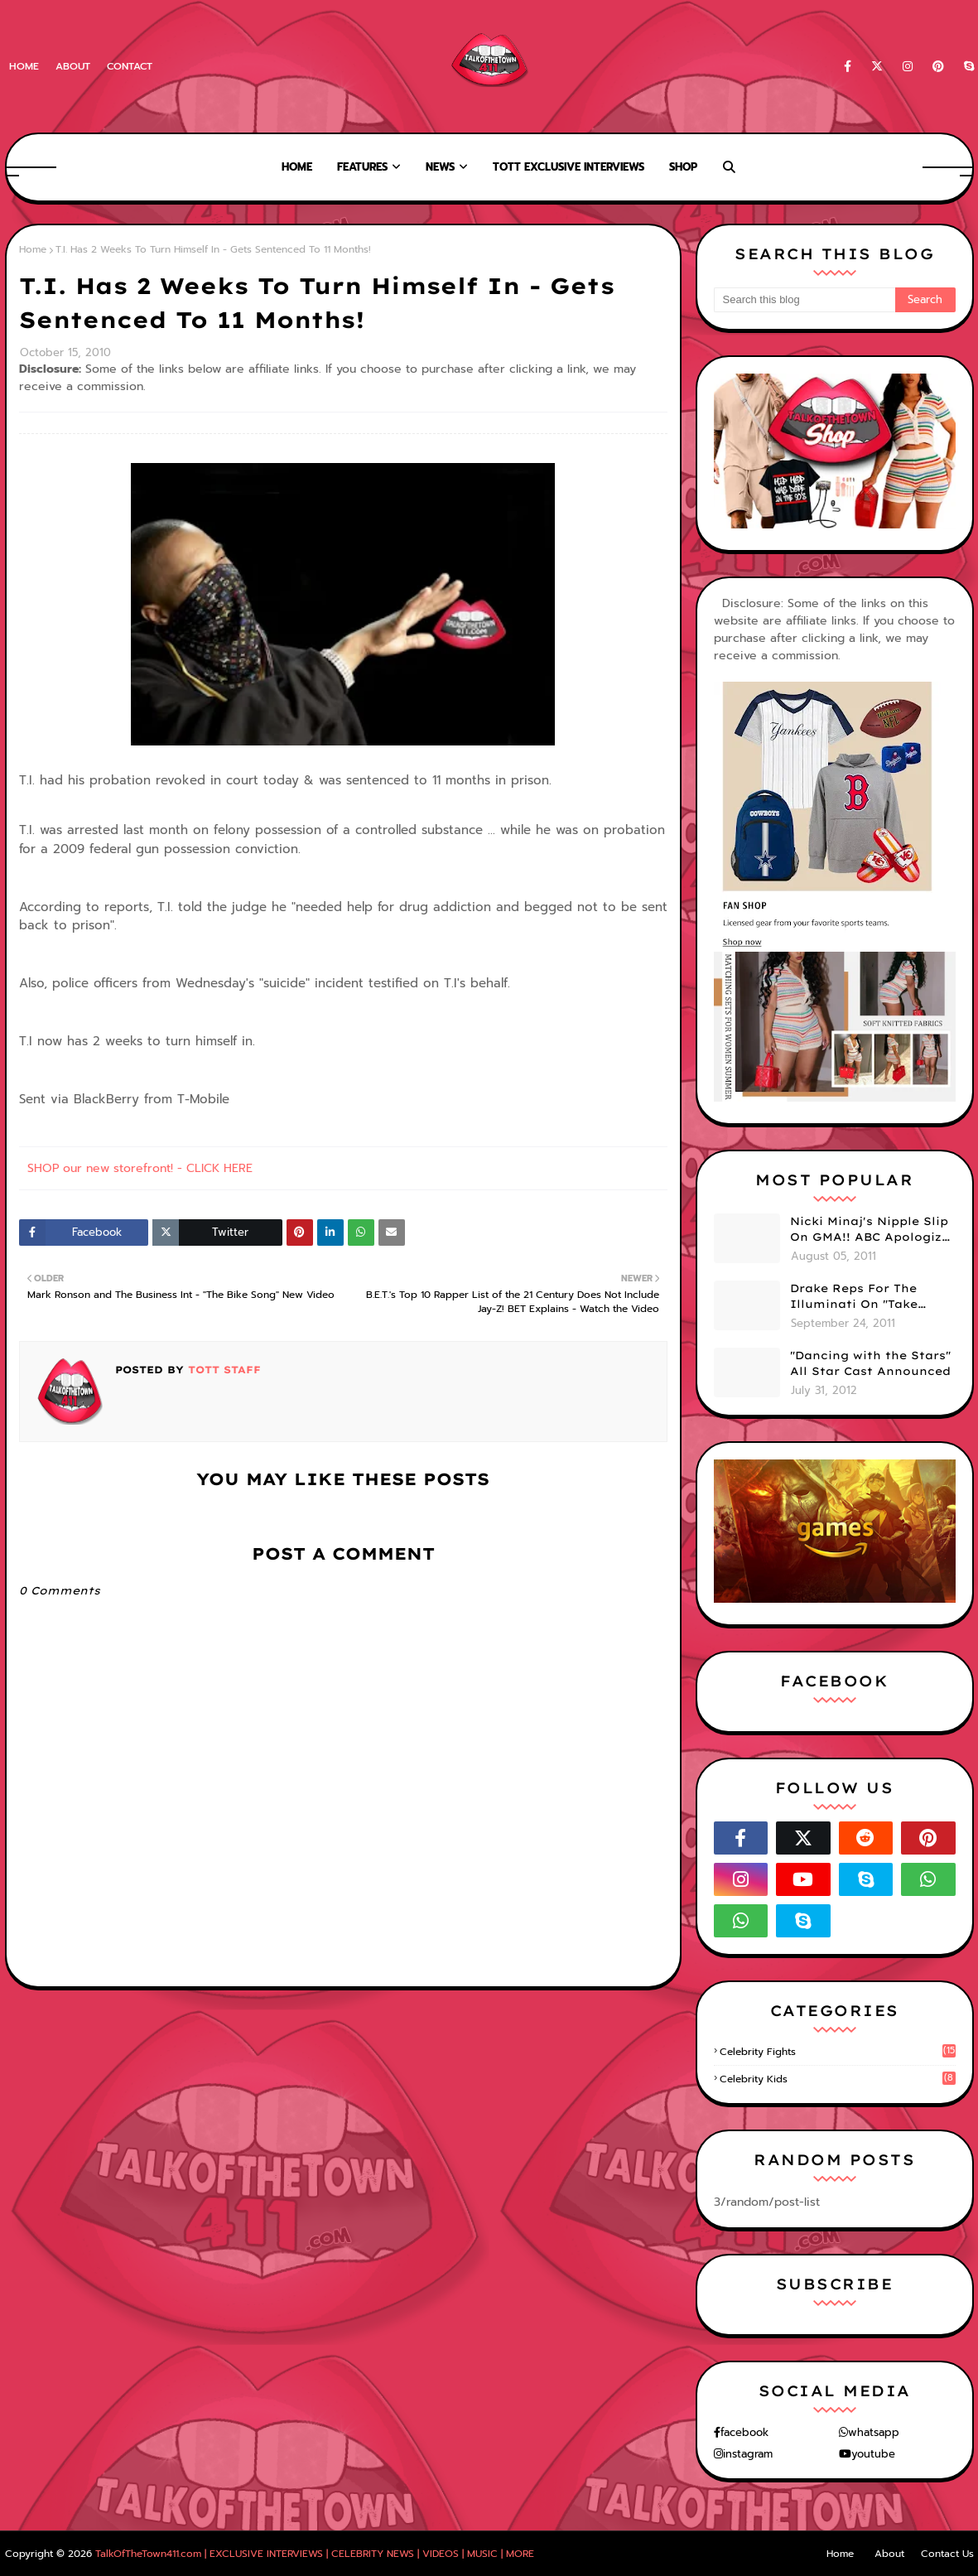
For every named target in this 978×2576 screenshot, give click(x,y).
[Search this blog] (804, 299)
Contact (129, 66)
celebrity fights (838, 2051)
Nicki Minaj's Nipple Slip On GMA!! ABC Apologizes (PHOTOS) (873, 1230)
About (72, 66)
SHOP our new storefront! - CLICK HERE (140, 1168)
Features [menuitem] (362, 167)
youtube (873, 2454)
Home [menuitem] (297, 167)
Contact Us (947, 2553)
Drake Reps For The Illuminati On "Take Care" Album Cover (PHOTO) (854, 1297)
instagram (748, 2454)
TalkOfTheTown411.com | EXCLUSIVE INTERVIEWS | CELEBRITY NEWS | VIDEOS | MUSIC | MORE (314, 2553)
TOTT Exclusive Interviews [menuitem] (568, 167)
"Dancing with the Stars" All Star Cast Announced (870, 1363)
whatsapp (873, 2432)
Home (24, 66)
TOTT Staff (222, 1369)
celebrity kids (838, 2079)
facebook (744, 2432)
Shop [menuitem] (683, 167)
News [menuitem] (440, 167)
